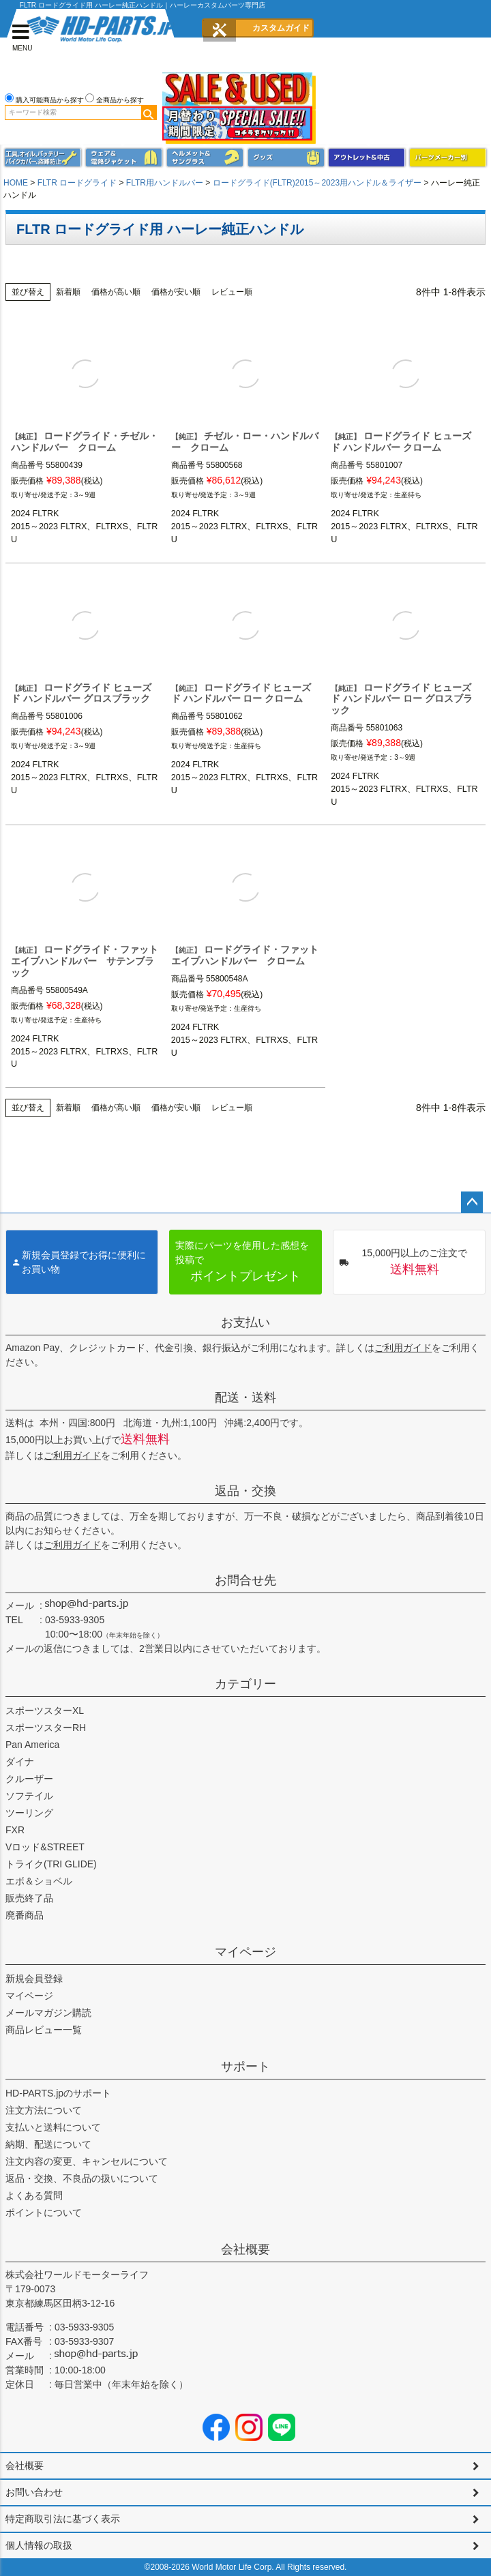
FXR (15, 1829)
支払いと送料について (53, 2127)
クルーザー (29, 1778)
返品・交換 (245, 1491)
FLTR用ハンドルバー (164, 183)
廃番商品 (24, 1915)
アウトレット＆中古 (367, 157)
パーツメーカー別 (448, 157)
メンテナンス (43, 157)
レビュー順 (231, 292)
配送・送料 (245, 1397)
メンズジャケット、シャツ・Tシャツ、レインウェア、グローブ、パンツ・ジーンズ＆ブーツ (124, 157)
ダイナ (19, 1761)
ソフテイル (29, 1795)
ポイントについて (43, 2212)
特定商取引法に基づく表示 (62, 2518)
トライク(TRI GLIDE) (51, 1864)
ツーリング (29, 1812)
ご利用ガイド (403, 1347)
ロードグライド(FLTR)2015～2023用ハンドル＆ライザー (317, 183)
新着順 (68, 292)
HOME (15, 183)
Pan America (32, 1744)
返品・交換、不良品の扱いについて (81, 2178)
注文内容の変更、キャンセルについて (86, 2161)
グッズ (286, 157)
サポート (245, 2066)
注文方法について (43, 2110)
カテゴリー (245, 1684)
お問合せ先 (245, 1580)
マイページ (245, 1952)
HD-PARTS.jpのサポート (58, 2093)
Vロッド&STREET (45, 1846)
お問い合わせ (34, 2492)
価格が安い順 (175, 292)
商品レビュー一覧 (43, 2029)
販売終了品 (29, 1898)
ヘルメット (205, 157)
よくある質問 (34, 2195)
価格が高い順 (115, 292)
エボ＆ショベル (38, 1881)
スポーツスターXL (44, 1710)
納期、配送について (48, 2144)
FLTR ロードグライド (77, 183)
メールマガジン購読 (48, 2012)
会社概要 (245, 2249)
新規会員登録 (34, 1978)
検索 (148, 112)
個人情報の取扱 (38, 2545)
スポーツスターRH (45, 1727)
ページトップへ (472, 1202)
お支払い (245, 1322)
